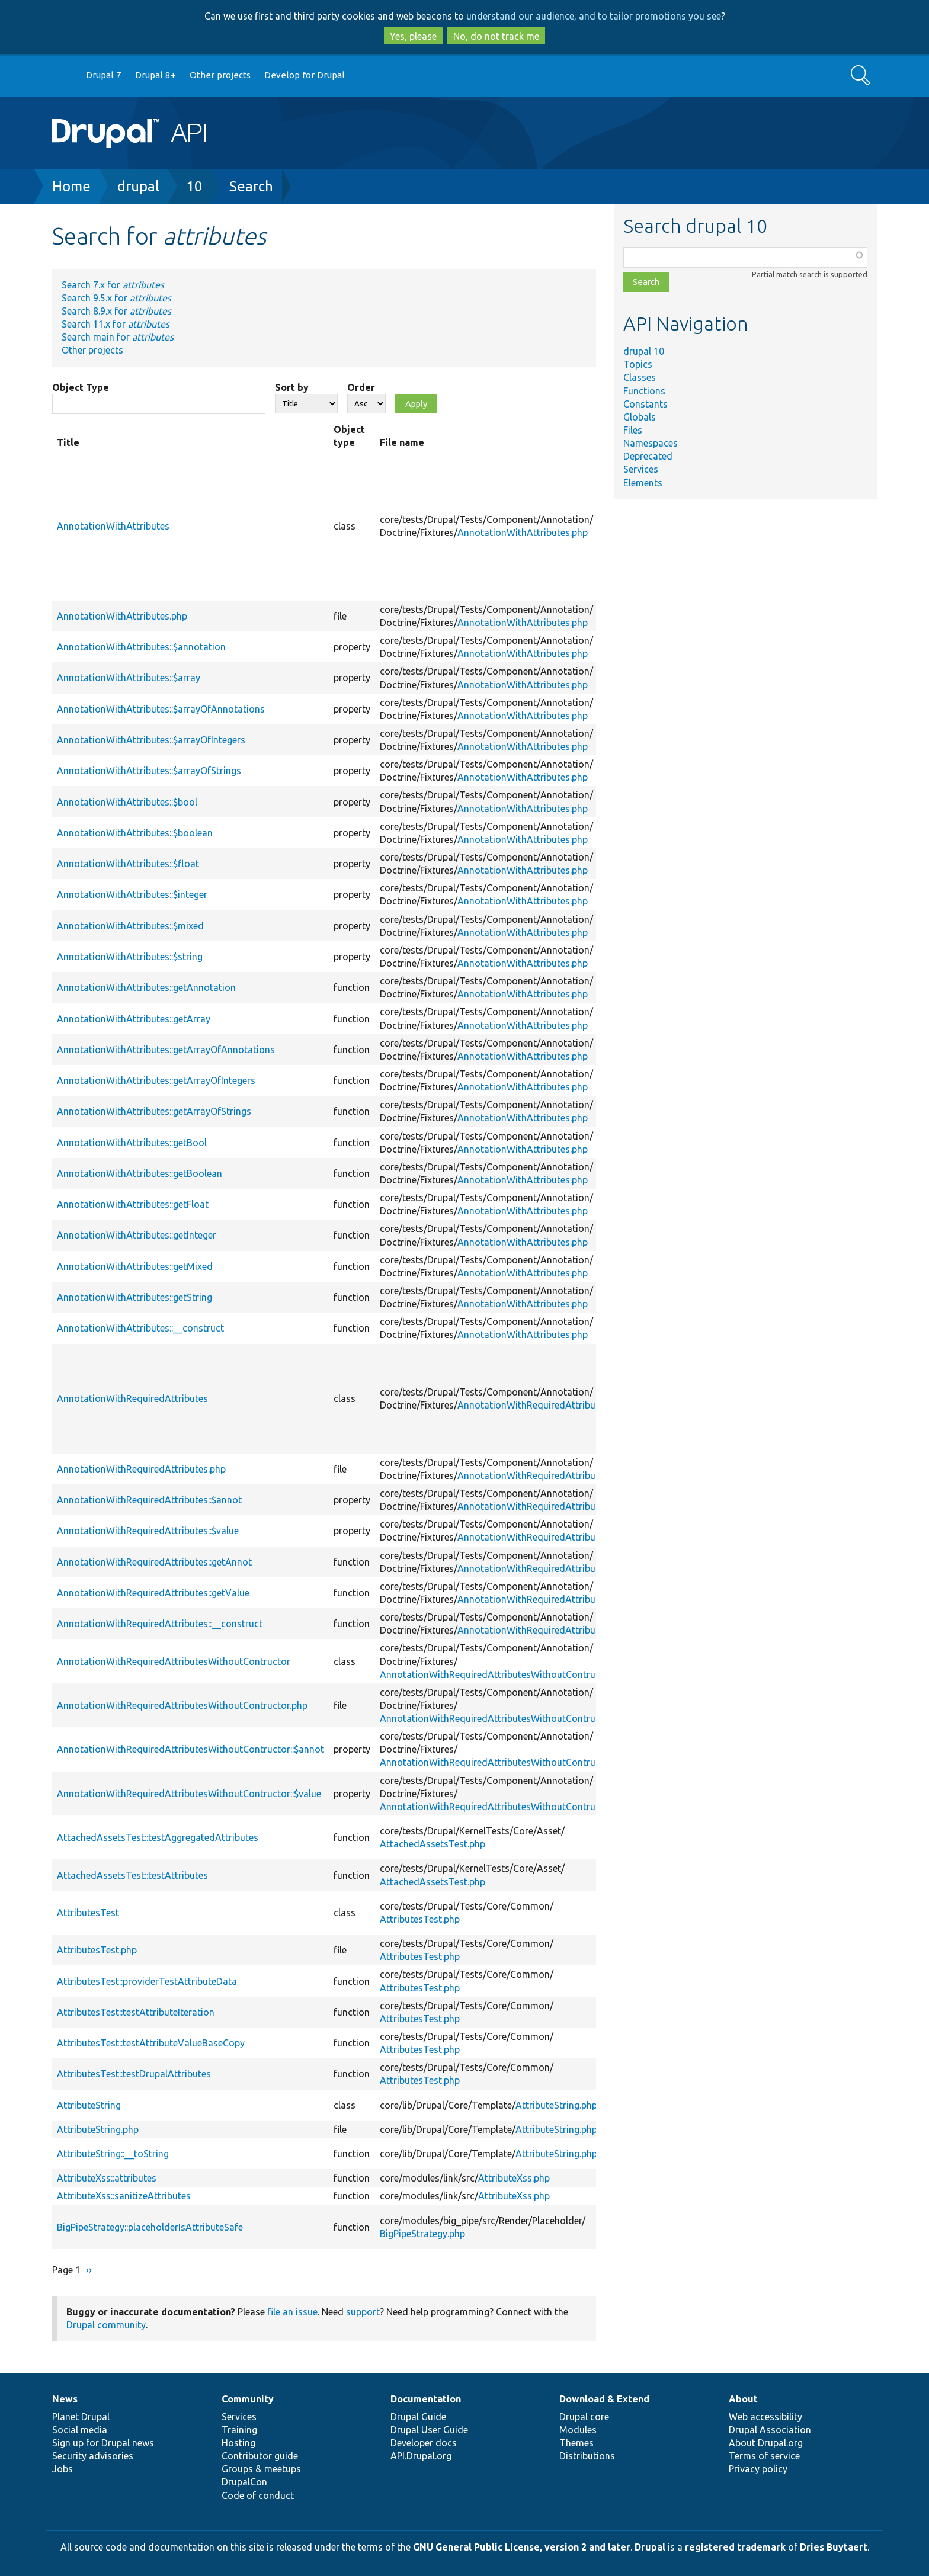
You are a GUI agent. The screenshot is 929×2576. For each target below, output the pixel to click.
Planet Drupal (81, 2416)
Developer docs (423, 2442)
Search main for (118, 337)
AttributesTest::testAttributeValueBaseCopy (151, 2043)
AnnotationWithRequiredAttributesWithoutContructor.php (505, 1674)
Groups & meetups (261, 2468)
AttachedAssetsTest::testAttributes (132, 1875)
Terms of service (764, 2455)
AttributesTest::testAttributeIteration (135, 2012)
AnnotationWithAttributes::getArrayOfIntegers (156, 1080)
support (363, 2311)
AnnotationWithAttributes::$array (128, 677)
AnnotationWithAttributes (113, 526)
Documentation (425, 2399)
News (65, 2399)
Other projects (220, 75)
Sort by (292, 387)
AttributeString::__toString (113, 2153)
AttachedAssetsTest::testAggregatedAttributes (157, 1837)
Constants (645, 404)
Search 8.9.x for (116, 311)
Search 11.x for (115, 324)
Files (632, 430)
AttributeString (89, 2105)
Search (251, 186)
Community (248, 2399)
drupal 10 (643, 351)
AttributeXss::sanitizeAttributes (124, 2195)
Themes (576, 2442)
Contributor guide (260, 2455)
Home (71, 186)
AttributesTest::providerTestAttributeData (147, 1981)
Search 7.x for (113, 285)
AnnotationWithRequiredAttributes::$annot (149, 1499)
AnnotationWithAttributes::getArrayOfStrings (154, 1111)
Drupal (650, 2547)
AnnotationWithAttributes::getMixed (135, 1266)
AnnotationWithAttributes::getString (134, 1297)
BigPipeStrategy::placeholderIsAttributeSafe (150, 2227)
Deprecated (647, 456)
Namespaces (650, 443)
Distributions (587, 2455)
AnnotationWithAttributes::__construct (140, 1328)
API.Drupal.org (420, 2455)
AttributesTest (88, 1912)
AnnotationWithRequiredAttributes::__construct (159, 1623)
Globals (639, 417)
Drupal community (106, 2325)
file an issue (292, 2311)
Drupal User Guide (429, 2429)
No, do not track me (496, 36)
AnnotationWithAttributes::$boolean (135, 832)
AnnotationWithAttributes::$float (128, 863)
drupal (138, 186)
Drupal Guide (418, 2416)
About (743, 2399)
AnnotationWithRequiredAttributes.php (541, 1405)
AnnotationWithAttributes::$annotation (141, 646)
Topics (637, 364)
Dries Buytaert (833, 2547)
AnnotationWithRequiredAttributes (132, 1398)
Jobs (62, 2468)
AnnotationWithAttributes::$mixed (130, 925)
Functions (644, 391)
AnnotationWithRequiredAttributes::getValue (153, 1592)
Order (361, 387)
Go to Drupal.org (63, 75)
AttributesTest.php (420, 1919)
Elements (642, 482)
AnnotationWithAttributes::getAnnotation (146, 987)
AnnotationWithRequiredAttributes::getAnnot (154, 1562)
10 (194, 186)
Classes (639, 377)
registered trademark (735, 2547)
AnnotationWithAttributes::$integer (132, 894)
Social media (79, 2429)
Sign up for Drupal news (103, 2442)
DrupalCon (244, 2481)
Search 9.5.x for (116, 298)
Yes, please (413, 36)
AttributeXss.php (514, 2178)
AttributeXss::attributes (106, 2178)
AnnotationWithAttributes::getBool (132, 1142)
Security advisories (92, 2455)
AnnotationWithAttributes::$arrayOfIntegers (151, 739)
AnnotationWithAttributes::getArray (133, 1018)
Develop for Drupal (304, 75)
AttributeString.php (556, 2105)
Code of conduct (258, 2495)
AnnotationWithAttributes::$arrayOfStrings (149, 770)
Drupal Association (770, 2429)
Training (239, 2429)
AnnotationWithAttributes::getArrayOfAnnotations (166, 1049)
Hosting (238, 2442)
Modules (578, 2429)
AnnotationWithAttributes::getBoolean (139, 1173)
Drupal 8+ (155, 75)
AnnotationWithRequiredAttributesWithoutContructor (173, 1661)
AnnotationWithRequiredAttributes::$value (148, 1530)
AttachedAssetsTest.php (432, 1844)
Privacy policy (758, 2468)
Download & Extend (604, 2399)
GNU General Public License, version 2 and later (521, 2547)
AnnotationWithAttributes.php (522, 532)
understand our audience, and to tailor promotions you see (593, 16)
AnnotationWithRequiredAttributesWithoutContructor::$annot (190, 1749)
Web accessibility (765, 2416)
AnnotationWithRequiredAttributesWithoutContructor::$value (189, 1793)
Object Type (80, 387)
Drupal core (584, 2416)
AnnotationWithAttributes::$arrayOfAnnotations (161, 709)
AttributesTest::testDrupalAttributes (134, 2073)
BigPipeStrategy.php (422, 2233)
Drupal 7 (103, 75)
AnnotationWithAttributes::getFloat (133, 1204)
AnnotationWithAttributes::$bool (127, 802)
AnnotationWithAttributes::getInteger (136, 1235)
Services (640, 469)
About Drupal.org (766, 2442)
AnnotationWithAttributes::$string (130, 956)
